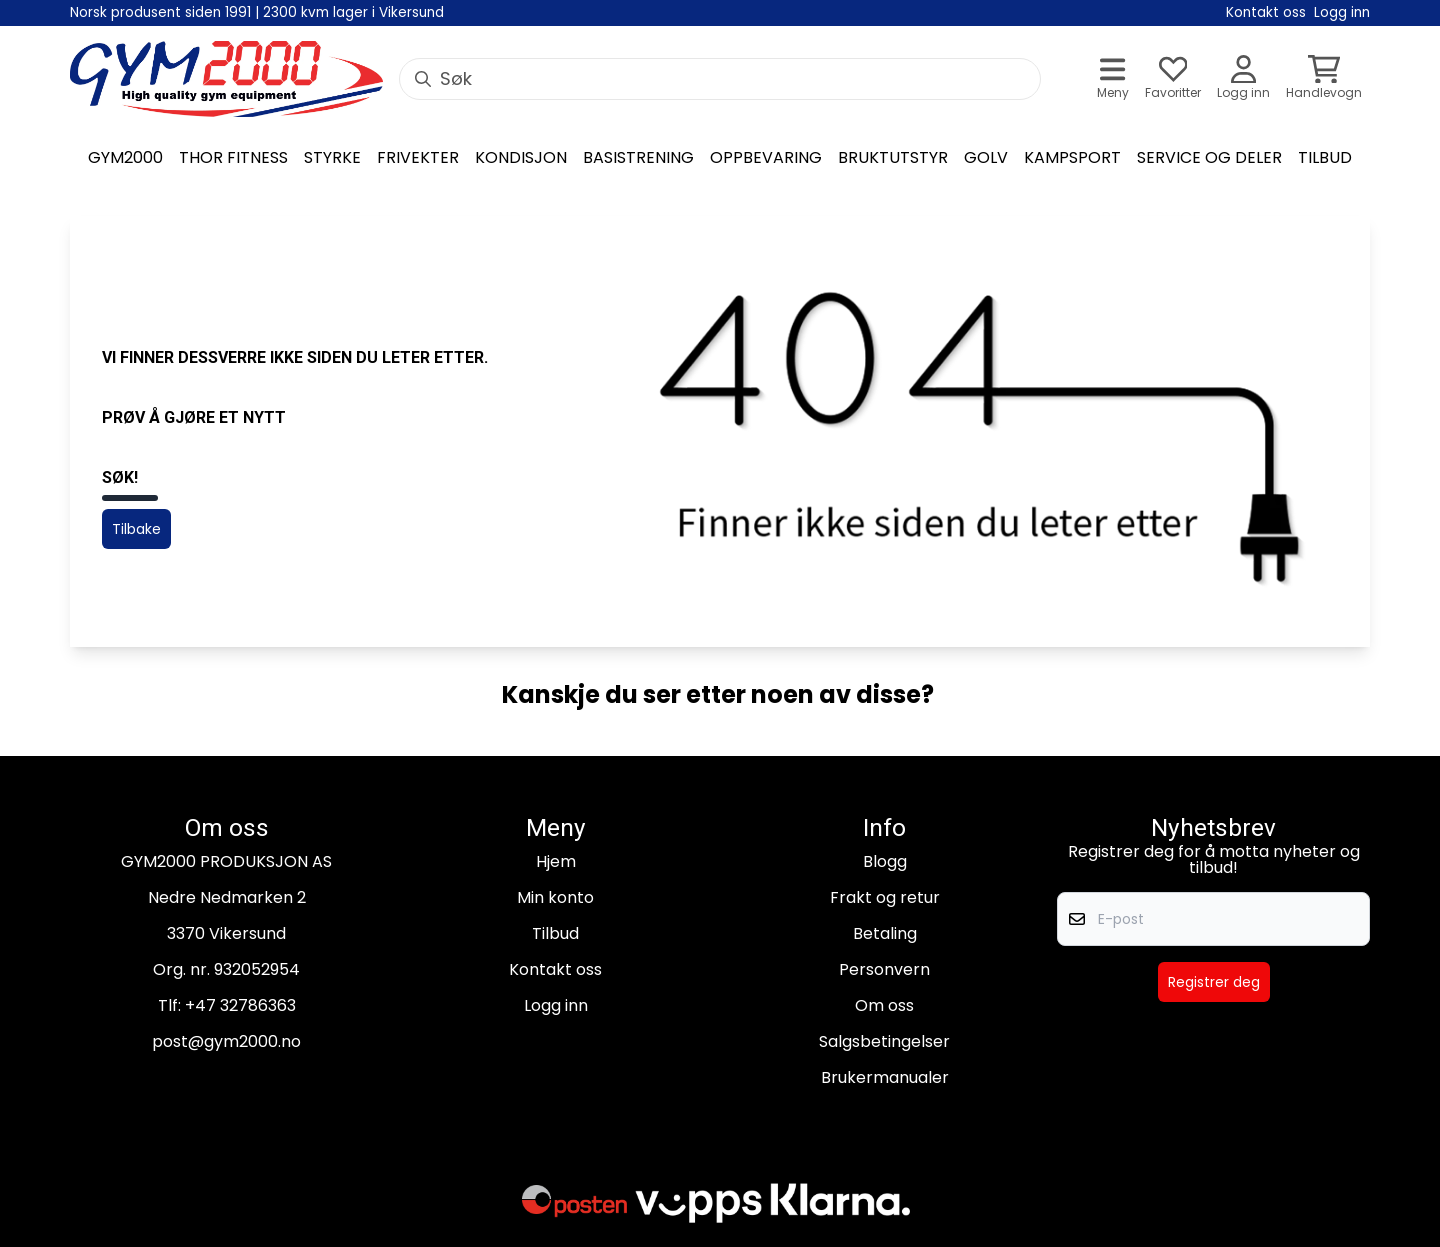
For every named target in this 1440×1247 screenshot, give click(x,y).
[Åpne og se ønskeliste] (1173, 79)
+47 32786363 (240, 1005)
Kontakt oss (555, 969)
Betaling (885, 933)
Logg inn (556, 1005)
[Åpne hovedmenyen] (1113, 79)
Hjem (556, 861)
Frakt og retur (885, 897)
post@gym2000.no (226, 1041)
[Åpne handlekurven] (1324, 79)
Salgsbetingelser (884, 1041)
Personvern (884, 969)
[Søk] (720, 79)
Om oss (884, 1005)
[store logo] (226, 79)
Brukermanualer (885, 1077)
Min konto (555, 897)
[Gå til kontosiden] (1243, 79)
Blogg (885, 861)
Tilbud (555, 933)
